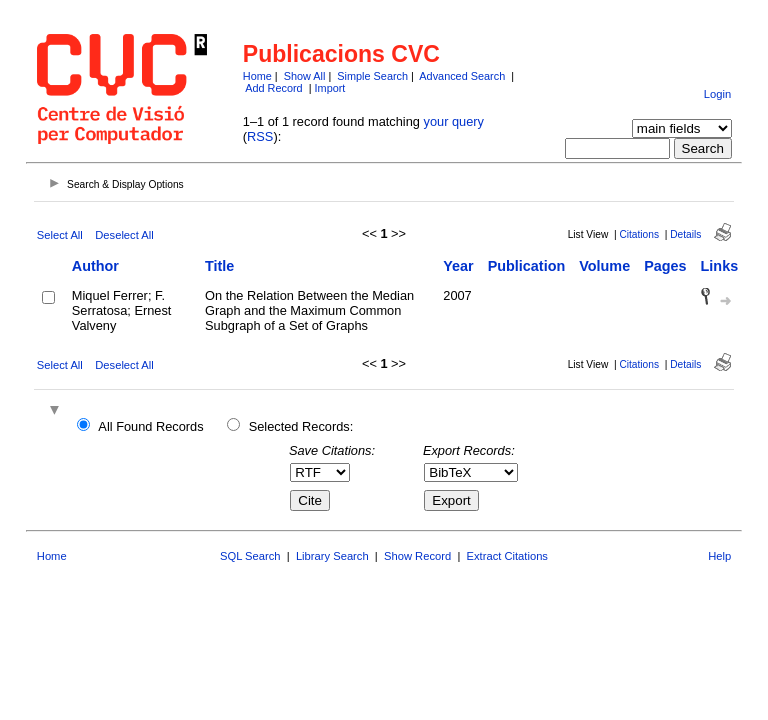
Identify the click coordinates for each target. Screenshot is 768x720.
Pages (665, 266)
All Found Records (150, 426)
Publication (527, 266)
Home (257, 76)
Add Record (273, 88)
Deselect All (124, 235)
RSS (260, 136)
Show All (305, 76)
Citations (639, 234)
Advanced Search (462, 76)
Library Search (332, 556)
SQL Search (250, 556)
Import (330, 88)
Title (219, 266)
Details (685, 234)
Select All (60, 235)
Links (720, 266)
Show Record (417, 556)
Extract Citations (507, 556)
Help (719, 556)
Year (458, 266)
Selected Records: (301, 426)
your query (454, 121)
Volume (604, 266)
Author (95, 266)
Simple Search (372, 76)
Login (717, 94)
